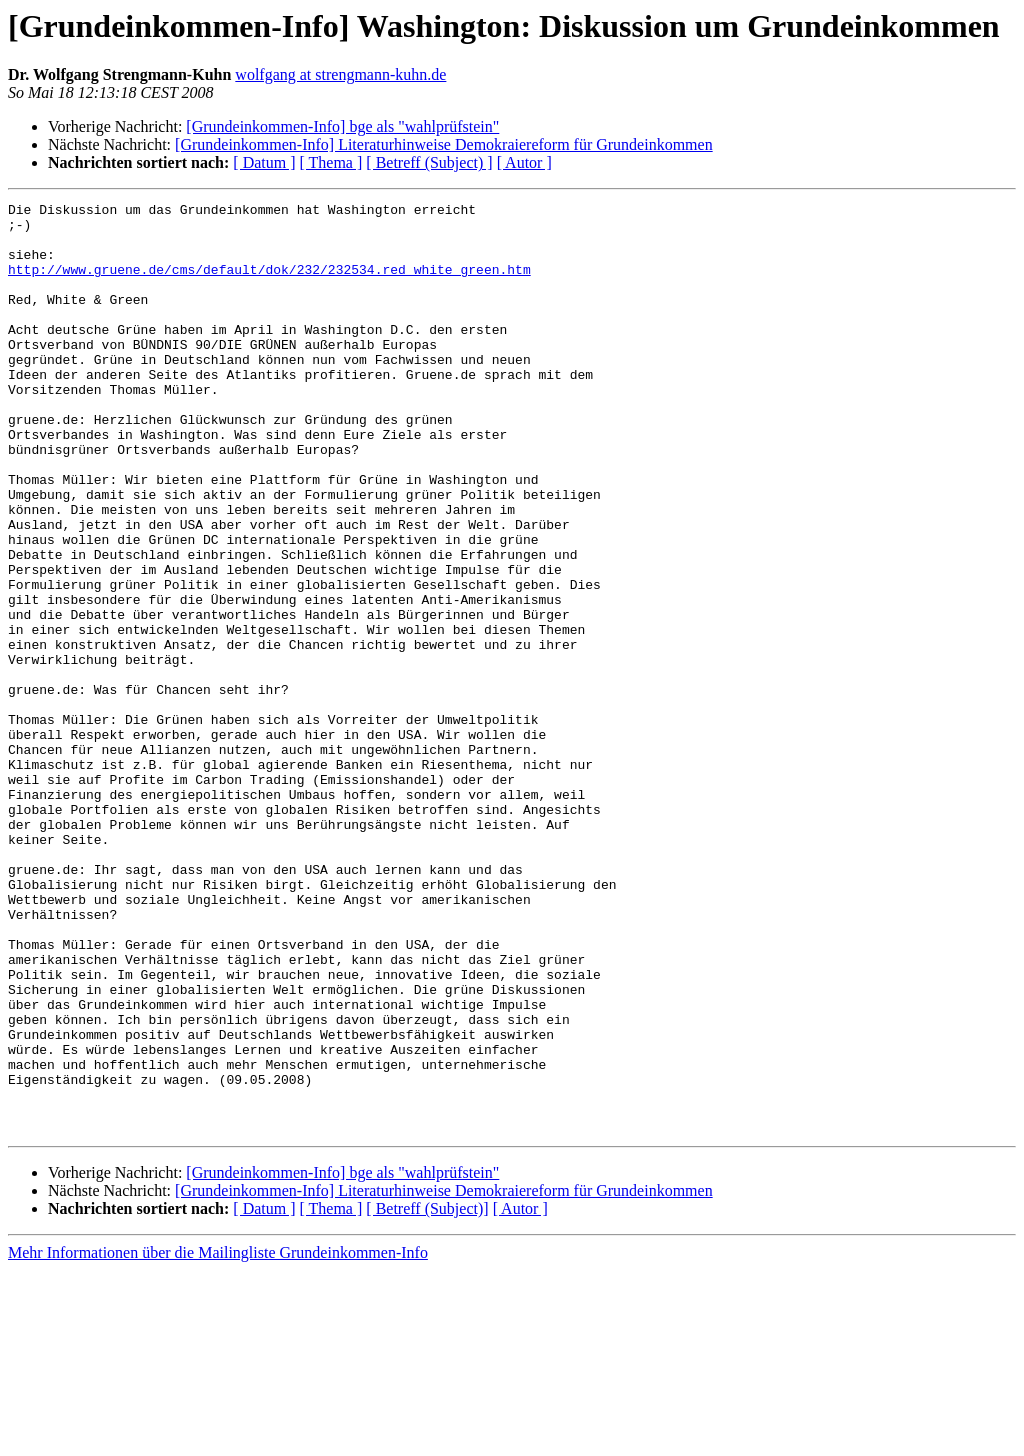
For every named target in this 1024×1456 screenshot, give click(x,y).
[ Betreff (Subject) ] (429, 162)
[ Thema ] (331, 162)
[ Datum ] (264, 162)
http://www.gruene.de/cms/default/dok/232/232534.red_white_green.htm (269, 284)
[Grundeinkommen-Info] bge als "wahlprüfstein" (342, 126)
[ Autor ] (524, 162)
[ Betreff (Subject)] (427, 1394)
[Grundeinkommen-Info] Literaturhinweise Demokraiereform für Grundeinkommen (444, 144)
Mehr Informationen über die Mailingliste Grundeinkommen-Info (218, 1438)
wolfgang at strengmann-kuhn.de (340, 74)
